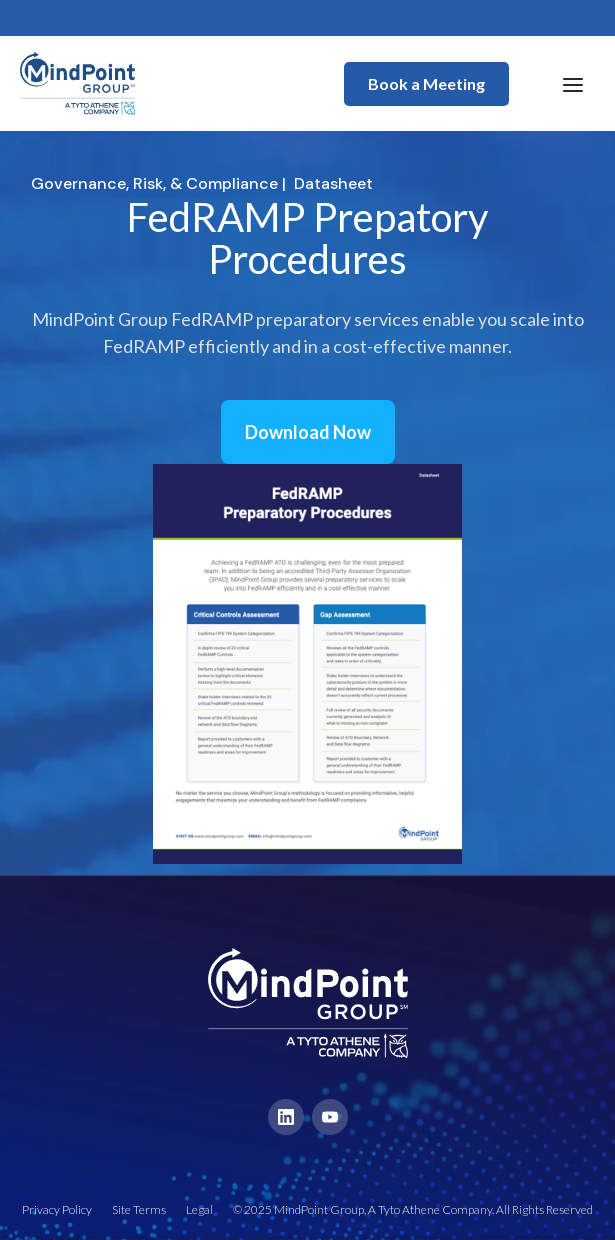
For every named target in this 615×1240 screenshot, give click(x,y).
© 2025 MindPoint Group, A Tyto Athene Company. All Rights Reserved (413, 1209)
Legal (199, 1209)
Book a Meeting (426, 83)
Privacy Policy (57, 1209)
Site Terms (139, 1209)
